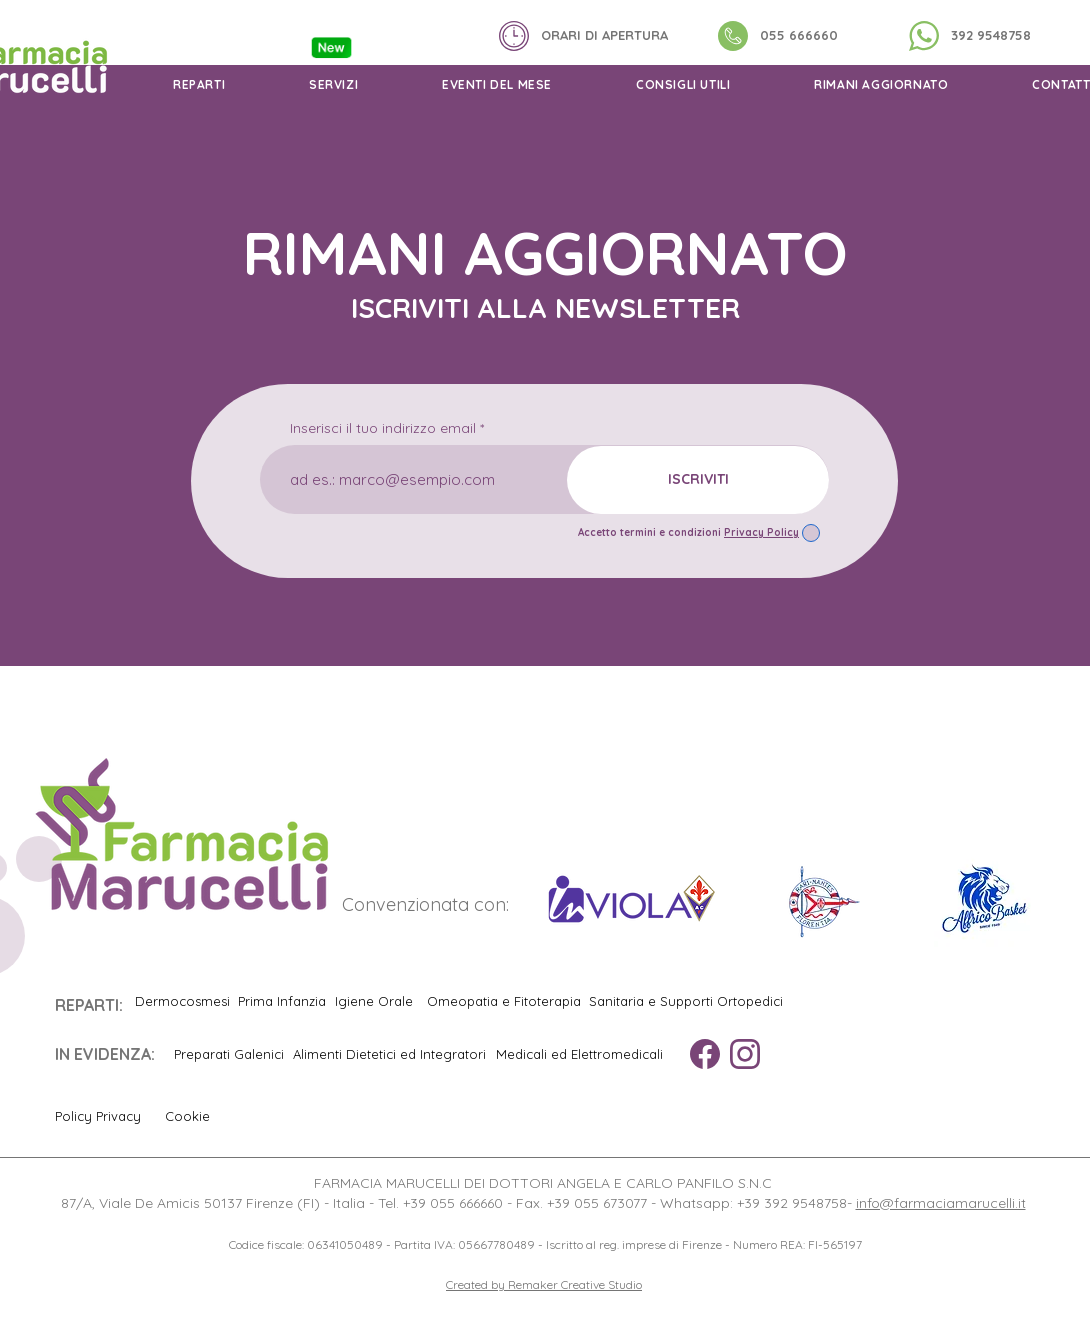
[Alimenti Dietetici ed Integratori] (389, 1054)
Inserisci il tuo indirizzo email (383, 428)
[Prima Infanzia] (281, 1001)
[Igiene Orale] (374, 1001)
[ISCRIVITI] (698, 480)
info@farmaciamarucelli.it (941, 1203)
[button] (199, 84)
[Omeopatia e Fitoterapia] (504, 1001)
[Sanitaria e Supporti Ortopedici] (685, 1001)
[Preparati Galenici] (228, 1054)
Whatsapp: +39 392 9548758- (758, 1203)
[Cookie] (195, 1116)
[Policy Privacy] (105, 1116)
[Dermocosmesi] (182, 1001)
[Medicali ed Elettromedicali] (579, 1054)
